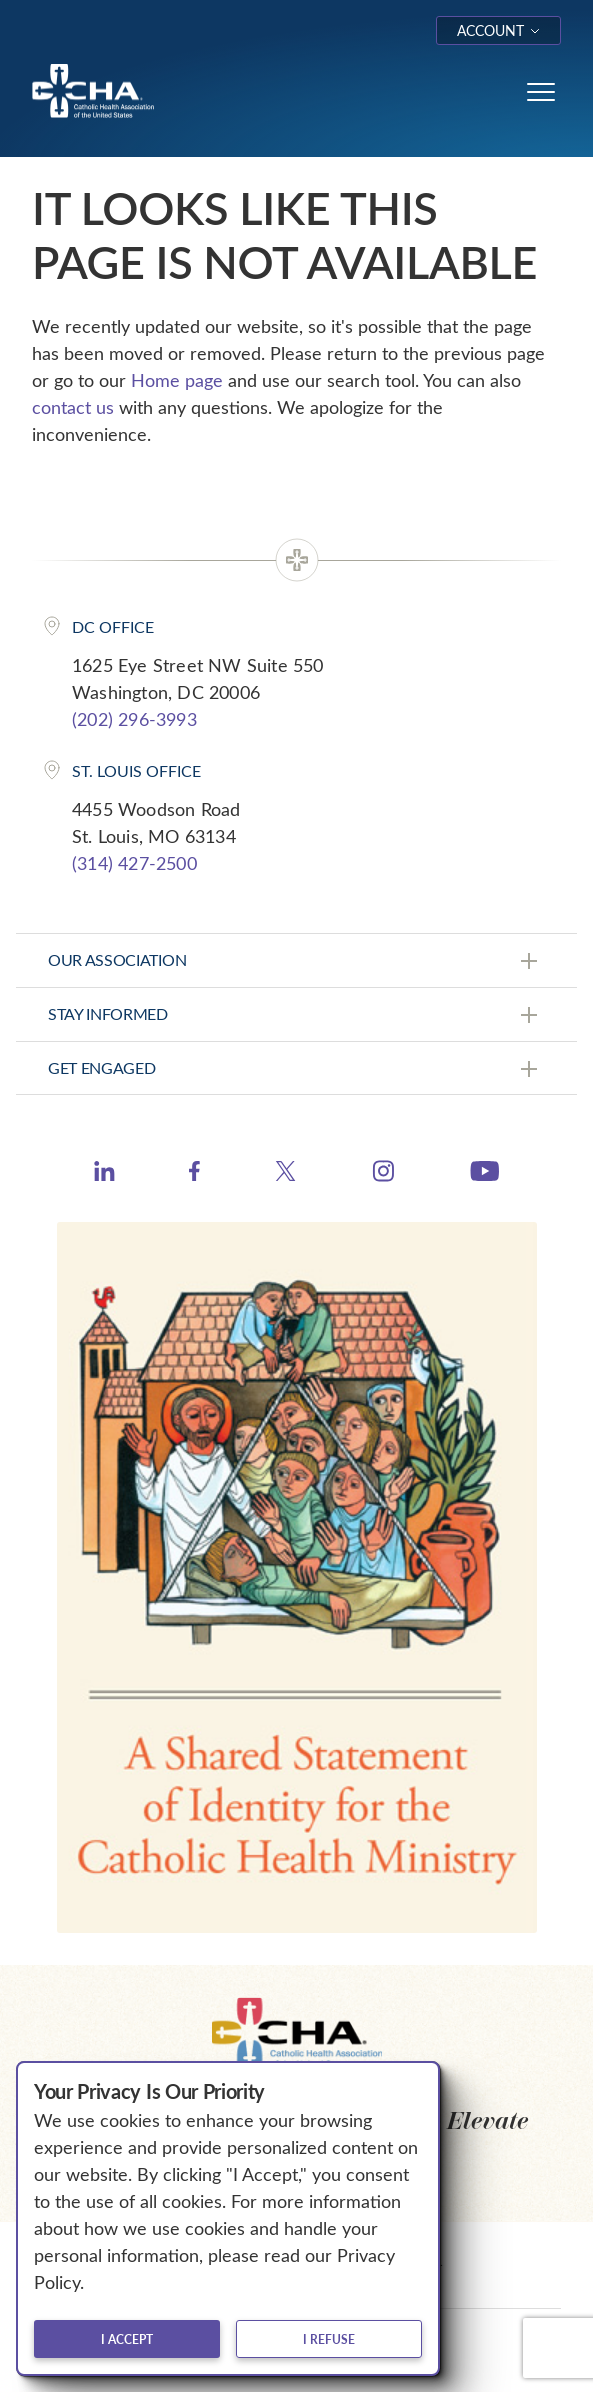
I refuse (329, 2339)
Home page (177, 380)
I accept (127, 2339)
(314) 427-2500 (134, 863)
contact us (73, 407)
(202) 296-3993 (134, 719)
